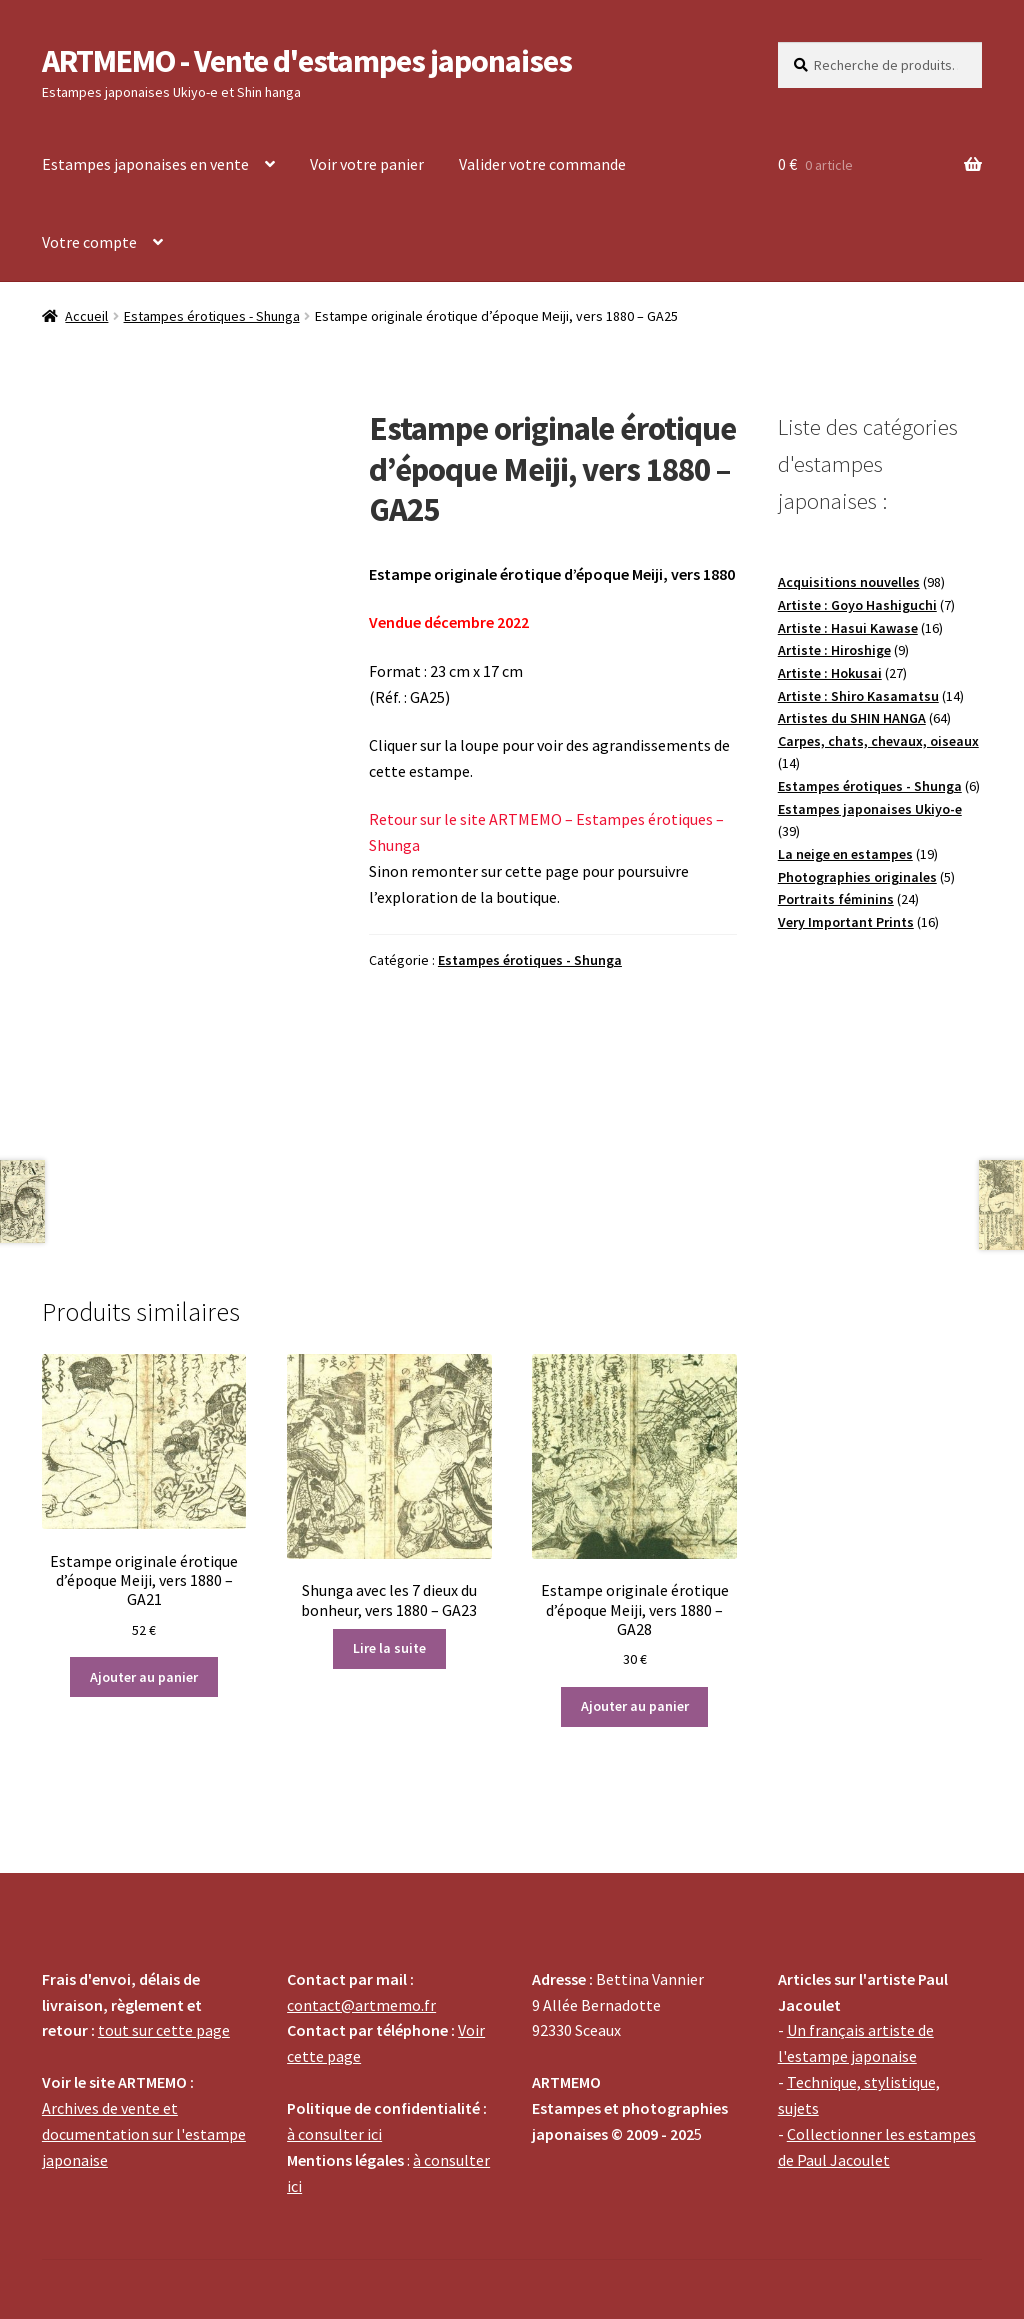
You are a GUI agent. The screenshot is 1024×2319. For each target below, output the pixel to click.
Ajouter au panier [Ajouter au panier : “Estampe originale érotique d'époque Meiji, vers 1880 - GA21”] (144, 1677)
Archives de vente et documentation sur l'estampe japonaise (144, 2134)
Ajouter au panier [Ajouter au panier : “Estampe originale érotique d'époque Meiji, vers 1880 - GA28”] (635, 1706)
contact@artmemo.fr (361, 2005)
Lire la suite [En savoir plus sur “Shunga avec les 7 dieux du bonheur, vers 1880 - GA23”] (389, 1648)
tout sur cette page (164, 2030)
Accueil (86, 316)
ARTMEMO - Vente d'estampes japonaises (307, 61)
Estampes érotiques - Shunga (212, 316)
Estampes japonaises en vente (145, 164)
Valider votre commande (542, 164)
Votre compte (89, 242)
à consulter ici (334, 2134)
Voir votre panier (367, 164)
